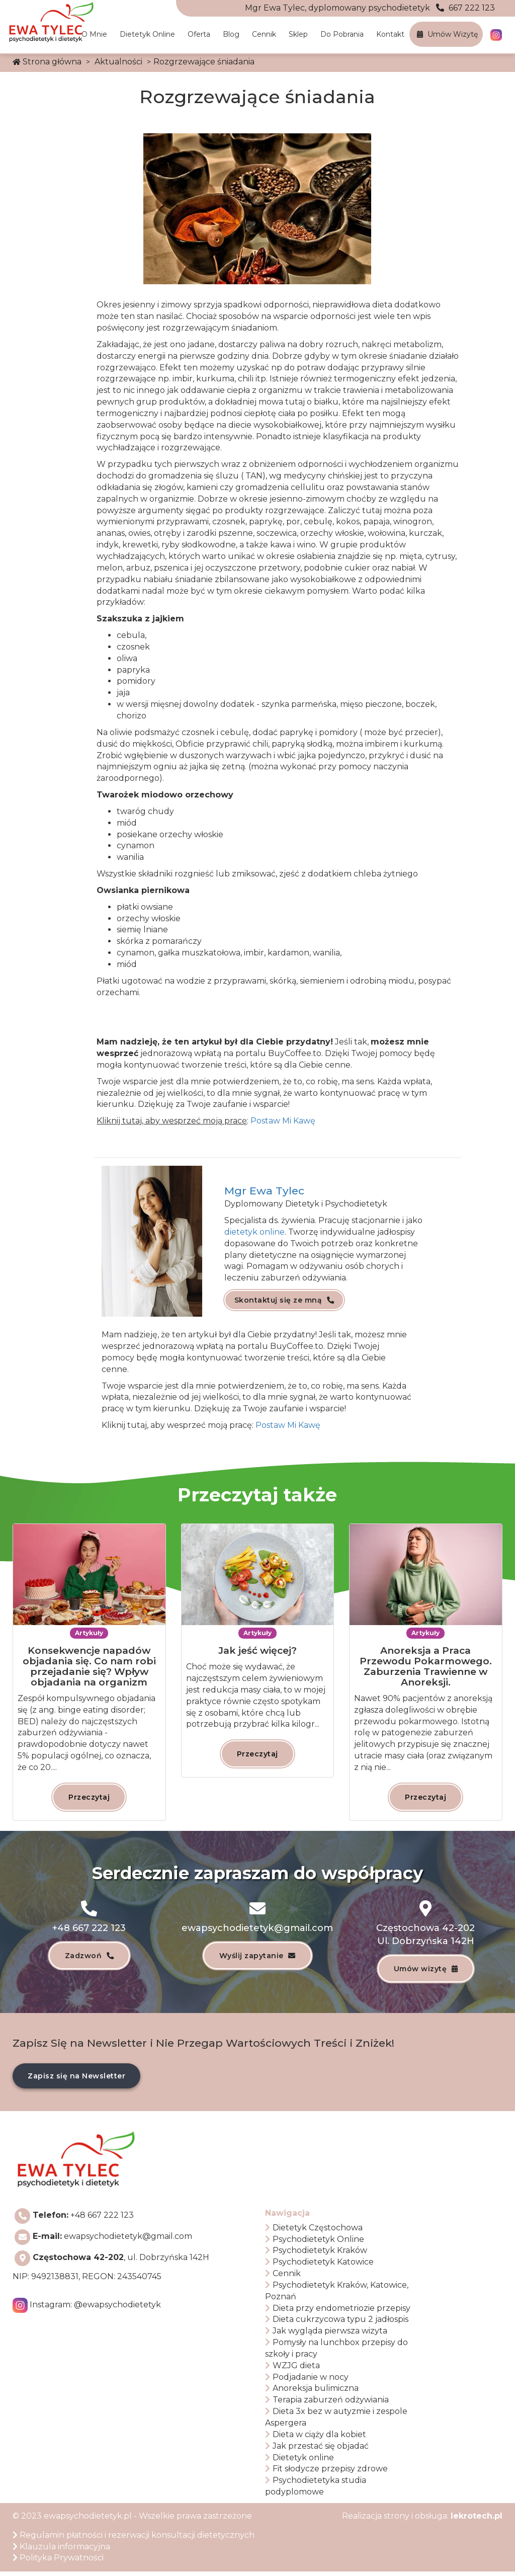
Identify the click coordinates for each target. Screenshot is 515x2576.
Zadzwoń (89, 1957)
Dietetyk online (147, 34)
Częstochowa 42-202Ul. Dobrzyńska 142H (425, 1936)
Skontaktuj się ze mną (284, 1304)
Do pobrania (342, 34)
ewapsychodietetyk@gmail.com (257, 1928)
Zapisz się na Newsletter (76, 2079)
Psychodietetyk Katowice (319, 2266)
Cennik (264, 34)
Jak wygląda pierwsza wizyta (326, 2335)
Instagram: (95, 2308)
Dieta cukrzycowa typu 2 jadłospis (336, 2323)
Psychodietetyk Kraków (316, 2255)
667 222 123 (370, 8)
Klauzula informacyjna (61, 2550)
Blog (231, 34)
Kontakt (390, 34)
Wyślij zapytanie (257, 1957)
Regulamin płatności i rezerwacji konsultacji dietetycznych (133, 2539)
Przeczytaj (89, 1797)
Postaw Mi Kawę (287, 1425)
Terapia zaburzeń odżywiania (327, 2404)
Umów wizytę (447, 34)
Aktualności (118, 61)
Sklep (298, 34)
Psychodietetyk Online (314, 2243)
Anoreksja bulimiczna (312, 2392)
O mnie (94, 34)
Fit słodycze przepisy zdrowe (326, 2473)
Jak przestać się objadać (317, 2450)
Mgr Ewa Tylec (264, 1190)
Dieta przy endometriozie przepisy (337, 2312)
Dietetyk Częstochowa (314, 2231)
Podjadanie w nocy (307, 2381)
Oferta (199, 34)
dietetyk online (254, 1232)
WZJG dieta (292, 2369)
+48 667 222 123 (89, 1928)
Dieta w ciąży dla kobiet (315, 2438)
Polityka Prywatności (58, 2562)
